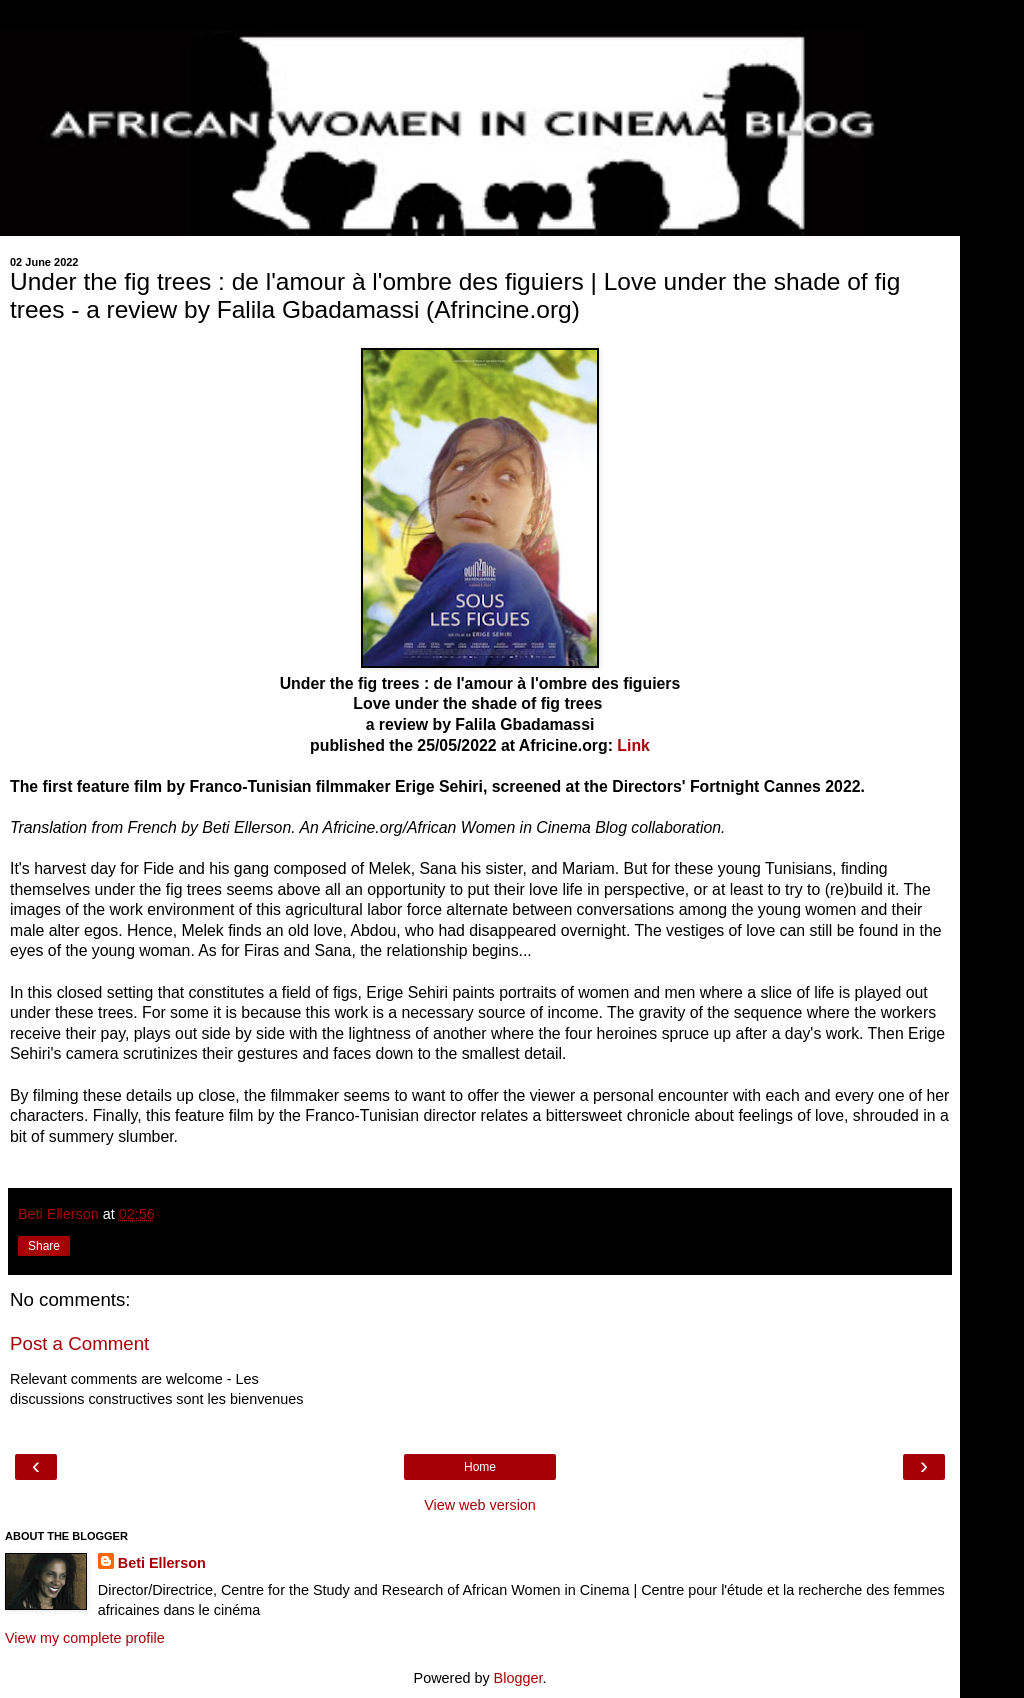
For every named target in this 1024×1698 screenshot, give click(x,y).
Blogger (518, 1678)
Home (480, 1467)
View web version (480, 1505)
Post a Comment (79, 1343)
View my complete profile (85, 1638)
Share (44, 1246)
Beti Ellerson (162, 1563)
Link (633, 745)
